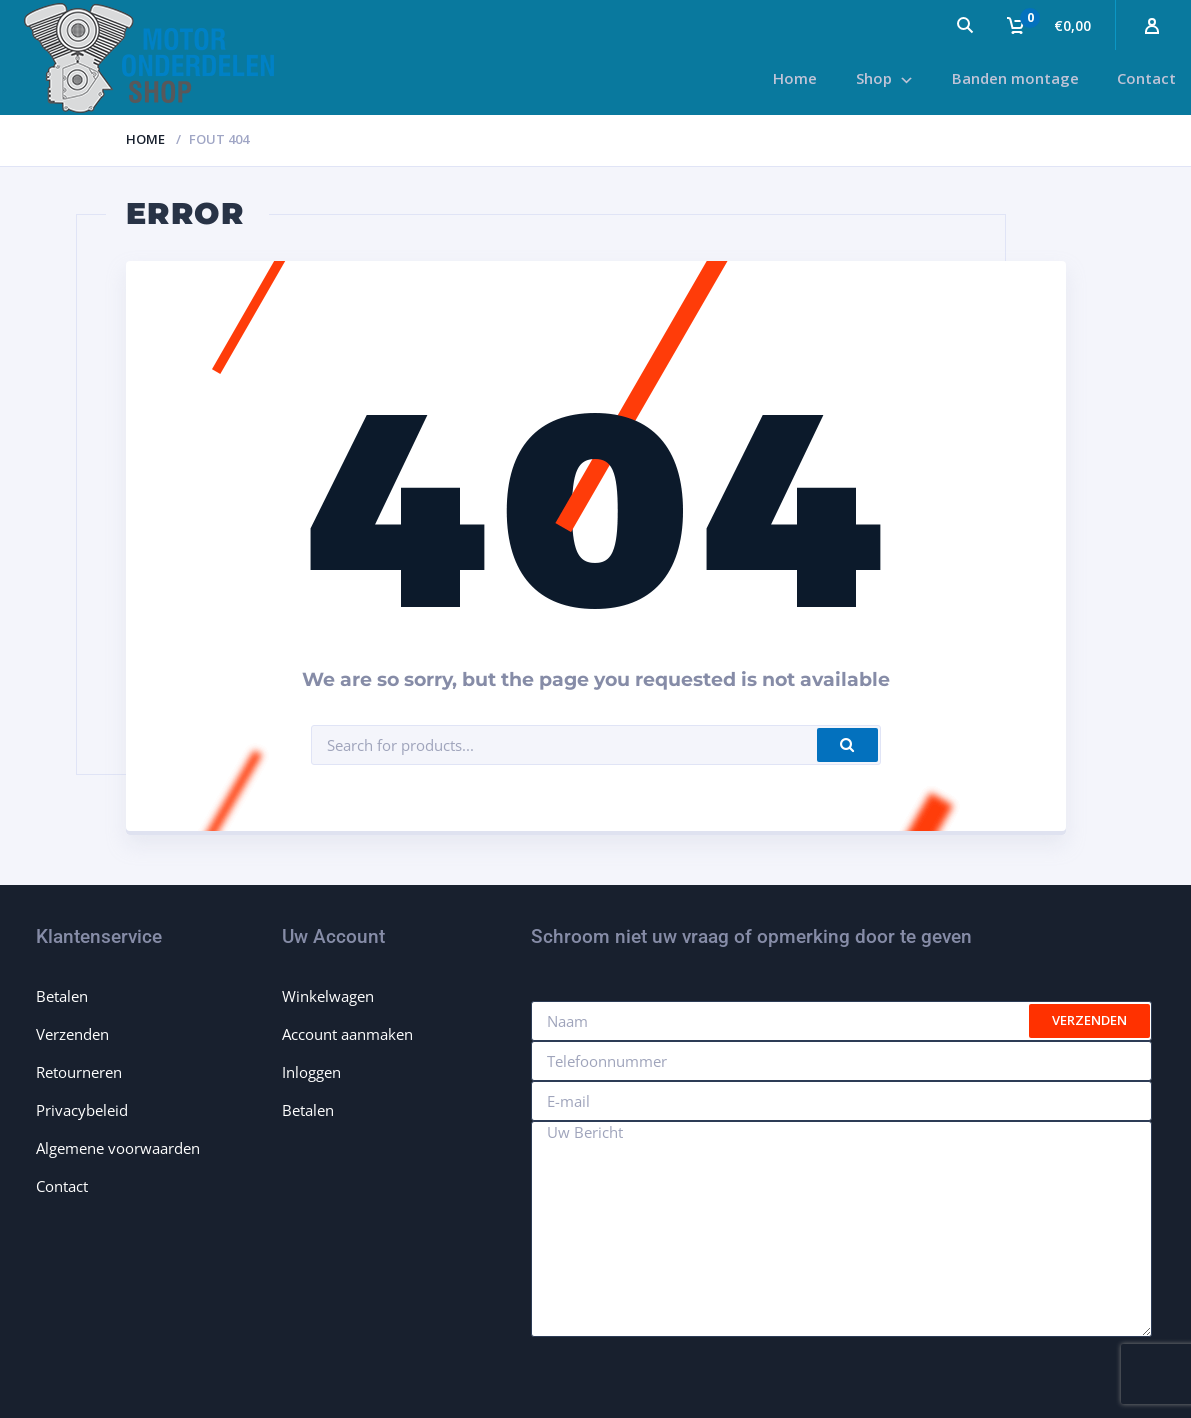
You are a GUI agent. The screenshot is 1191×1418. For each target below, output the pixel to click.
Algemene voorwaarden (118, 1148)
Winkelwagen (328, 996)
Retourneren (79, 1072)
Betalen (62, 996)
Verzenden (72, 1034)
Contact (62, 1186)
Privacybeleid (82, 1110)
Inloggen (311, 1072)
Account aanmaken (347, 1034)
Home (145, 139)
